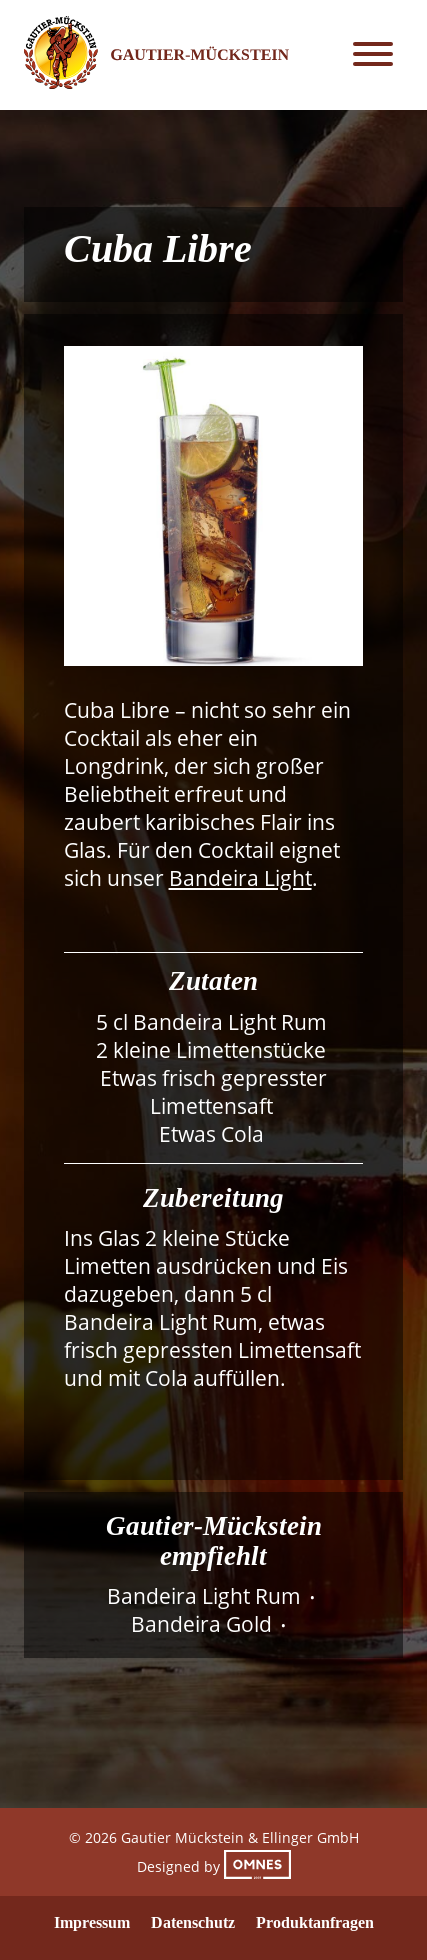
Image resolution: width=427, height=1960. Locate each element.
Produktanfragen (315, 1922)
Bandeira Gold (201, 1624)
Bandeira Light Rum (204, 1596)
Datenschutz (193, 1922)
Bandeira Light (240, 878)
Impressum (92, 1922)
